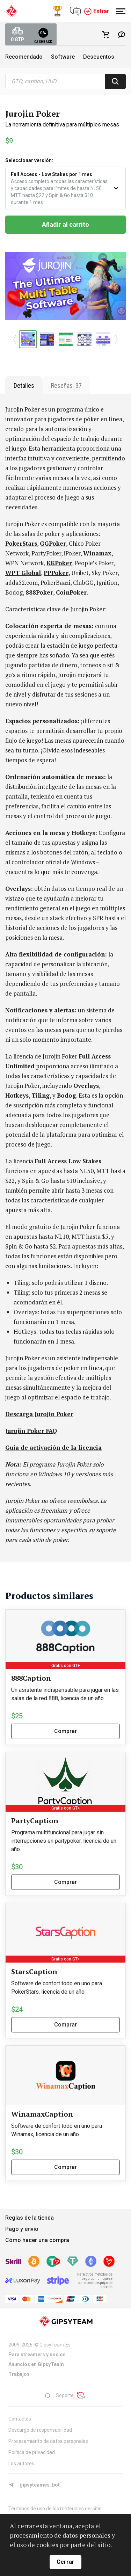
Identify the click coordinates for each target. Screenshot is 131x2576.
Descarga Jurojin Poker (39, 1414)
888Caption (31, 1678)
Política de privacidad (31, 2452)
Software (63, 56)
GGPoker (53, 543)
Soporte (59, 2395)
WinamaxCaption (42, 2114)
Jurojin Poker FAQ (31, 1431)
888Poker (39, 592)
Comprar (65, 1731)
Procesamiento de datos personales (48, 2441)
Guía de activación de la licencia (53, 1447)
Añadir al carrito (65, 224)
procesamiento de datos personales (60, 2535)
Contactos (19, 2419)
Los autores (21, 2463)
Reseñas (66, 385)
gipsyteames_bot (34, 2485)
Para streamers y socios (37, 2354)
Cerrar (65, 2562)
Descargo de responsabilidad (40, 2430)
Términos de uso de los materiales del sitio (55, 2508)
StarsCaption (34, 1971)
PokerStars (21, 543)
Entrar (96, 11)
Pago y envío (21, 2229)
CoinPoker (71, 592)
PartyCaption (34, 1820)
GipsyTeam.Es (55, 2345)
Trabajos (19, 2374)
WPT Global (23, 573)
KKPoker (59, 563)
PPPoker (56, 573)
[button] (15, 339)
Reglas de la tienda (29, 2217)
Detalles (24, 385)
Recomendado (24, 56)
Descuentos (98, 56)
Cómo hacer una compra (37, 2240)
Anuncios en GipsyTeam (36, 2364)
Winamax (97, 553)
